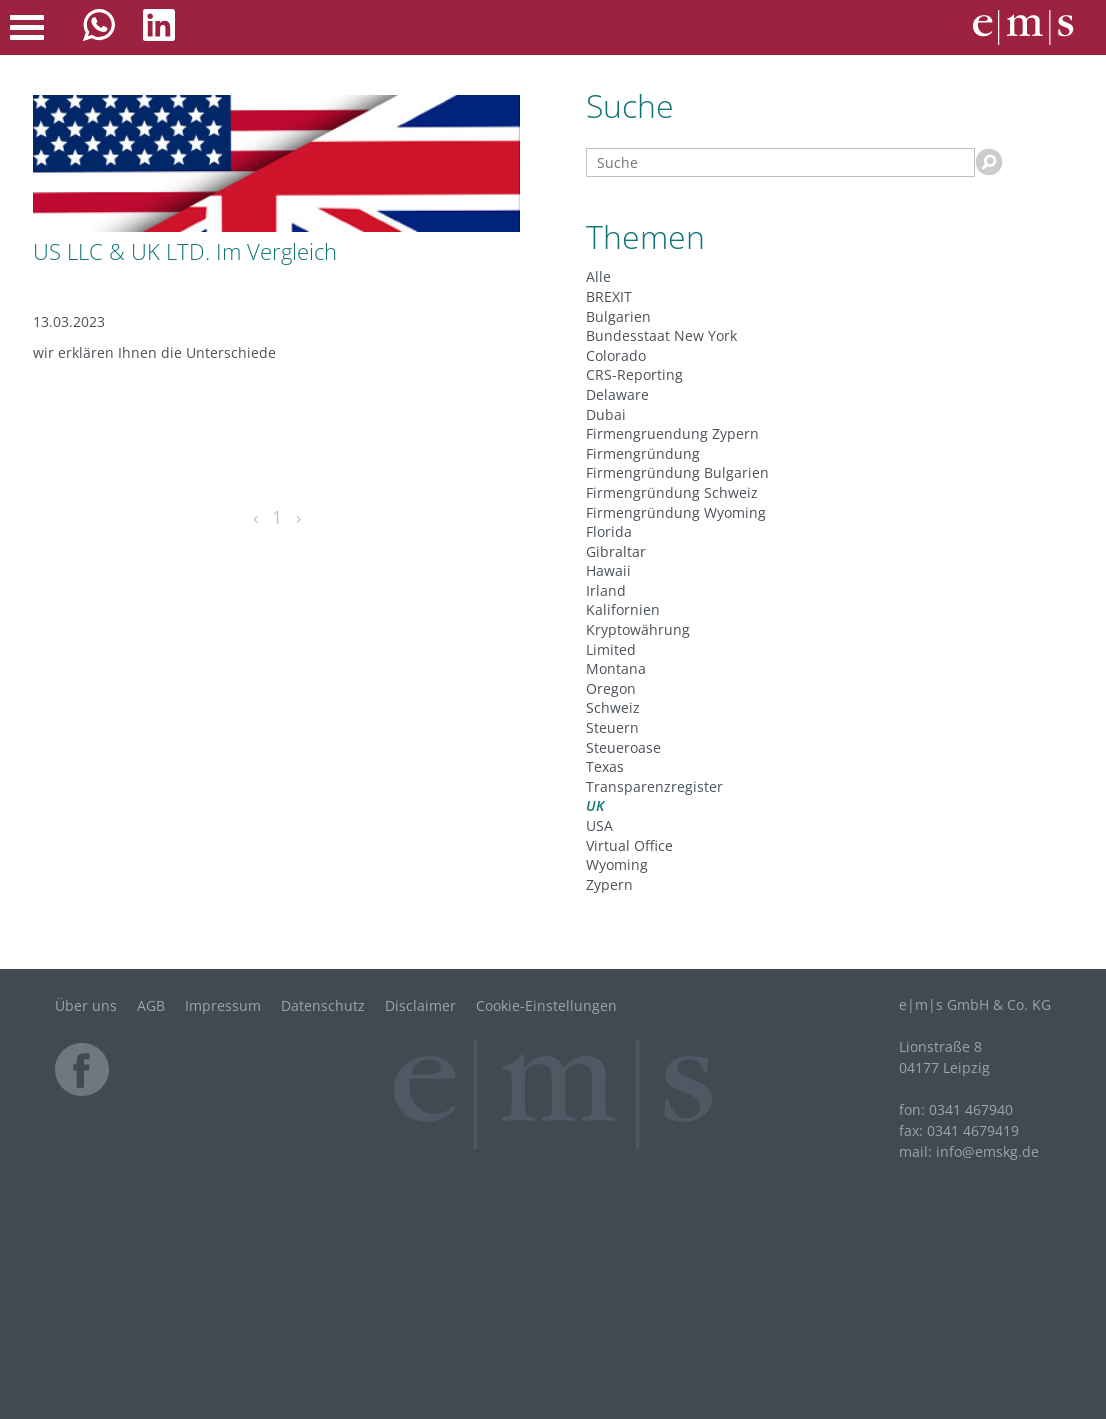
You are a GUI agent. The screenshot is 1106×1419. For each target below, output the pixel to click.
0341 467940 (971, 1109)
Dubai (606, 414)
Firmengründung (643, 453)
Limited (611, 649)
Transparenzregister (654, 786)
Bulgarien (618, 316)
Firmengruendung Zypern (672, 433)
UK (595, 805)
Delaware (617, 394)
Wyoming (617, 864)
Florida (609, 531)
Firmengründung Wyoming (676, 512)
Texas (605, 766)
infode (987, 1151)
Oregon (611, 688)
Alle (598, 276)
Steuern (612, 727)
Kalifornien (623, 609)
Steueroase (623, 747)
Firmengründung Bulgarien (677, 472)
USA (599, 825)
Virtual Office (629, 845)
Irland (606, 590)
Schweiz (613, 707)
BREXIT (609, 296)
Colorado (616, 355)
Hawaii (608, 570)
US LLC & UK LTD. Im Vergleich (185, 251)
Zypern (609, 884)
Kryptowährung (638, 629)
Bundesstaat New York (661, 335)
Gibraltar (616, 551)
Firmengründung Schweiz (672, 492)
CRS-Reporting (634, 374)
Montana (616, 668)
